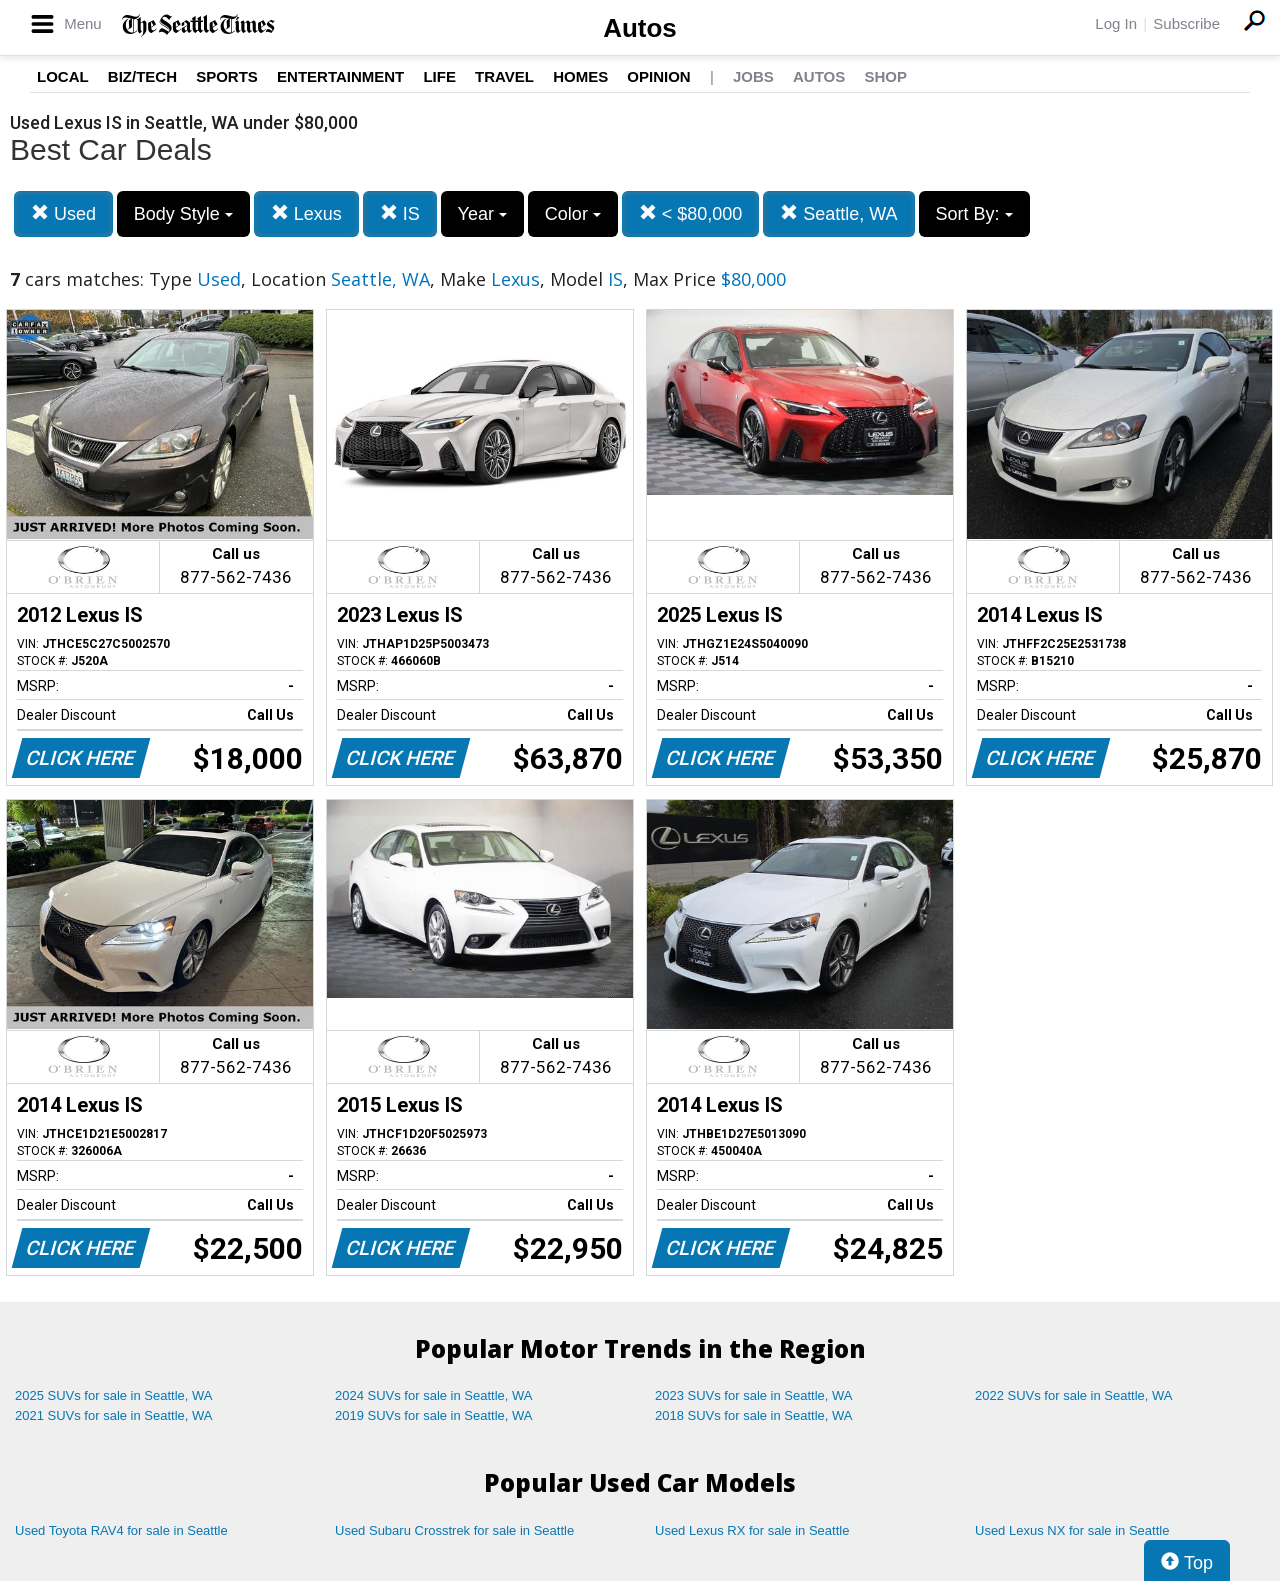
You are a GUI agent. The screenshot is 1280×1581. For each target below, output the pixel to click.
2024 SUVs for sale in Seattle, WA (434, 1395)
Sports (227, 76)
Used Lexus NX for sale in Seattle (1072, 1530)
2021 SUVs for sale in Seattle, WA (114, 1415)
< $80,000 (691, 213)
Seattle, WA (838, 213)
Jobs (753, 76)
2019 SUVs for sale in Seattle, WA (434, 1415)
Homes (580, 76)
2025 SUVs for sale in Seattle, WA (114, 1395)
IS (400, 213)
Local (63, 76)
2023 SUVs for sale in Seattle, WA (754, 1395)
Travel (504, 76)
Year (482, 214)
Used (63, 213)
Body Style (183, 214)
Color (573, 214)
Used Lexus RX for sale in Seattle (752, 1530)
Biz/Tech (142, 76)
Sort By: (974, 214)
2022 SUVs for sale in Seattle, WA (1074, 1395)
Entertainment (340, 76)
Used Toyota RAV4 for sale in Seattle (121, 1530)
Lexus (306, 213)
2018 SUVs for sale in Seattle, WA (754, 1415)
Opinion (658, 76)
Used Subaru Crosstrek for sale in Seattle (454, 1530)
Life (439, 76)
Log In (1116, 23)
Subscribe (1186, 23)
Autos (640, 28)
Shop (885, 76)
